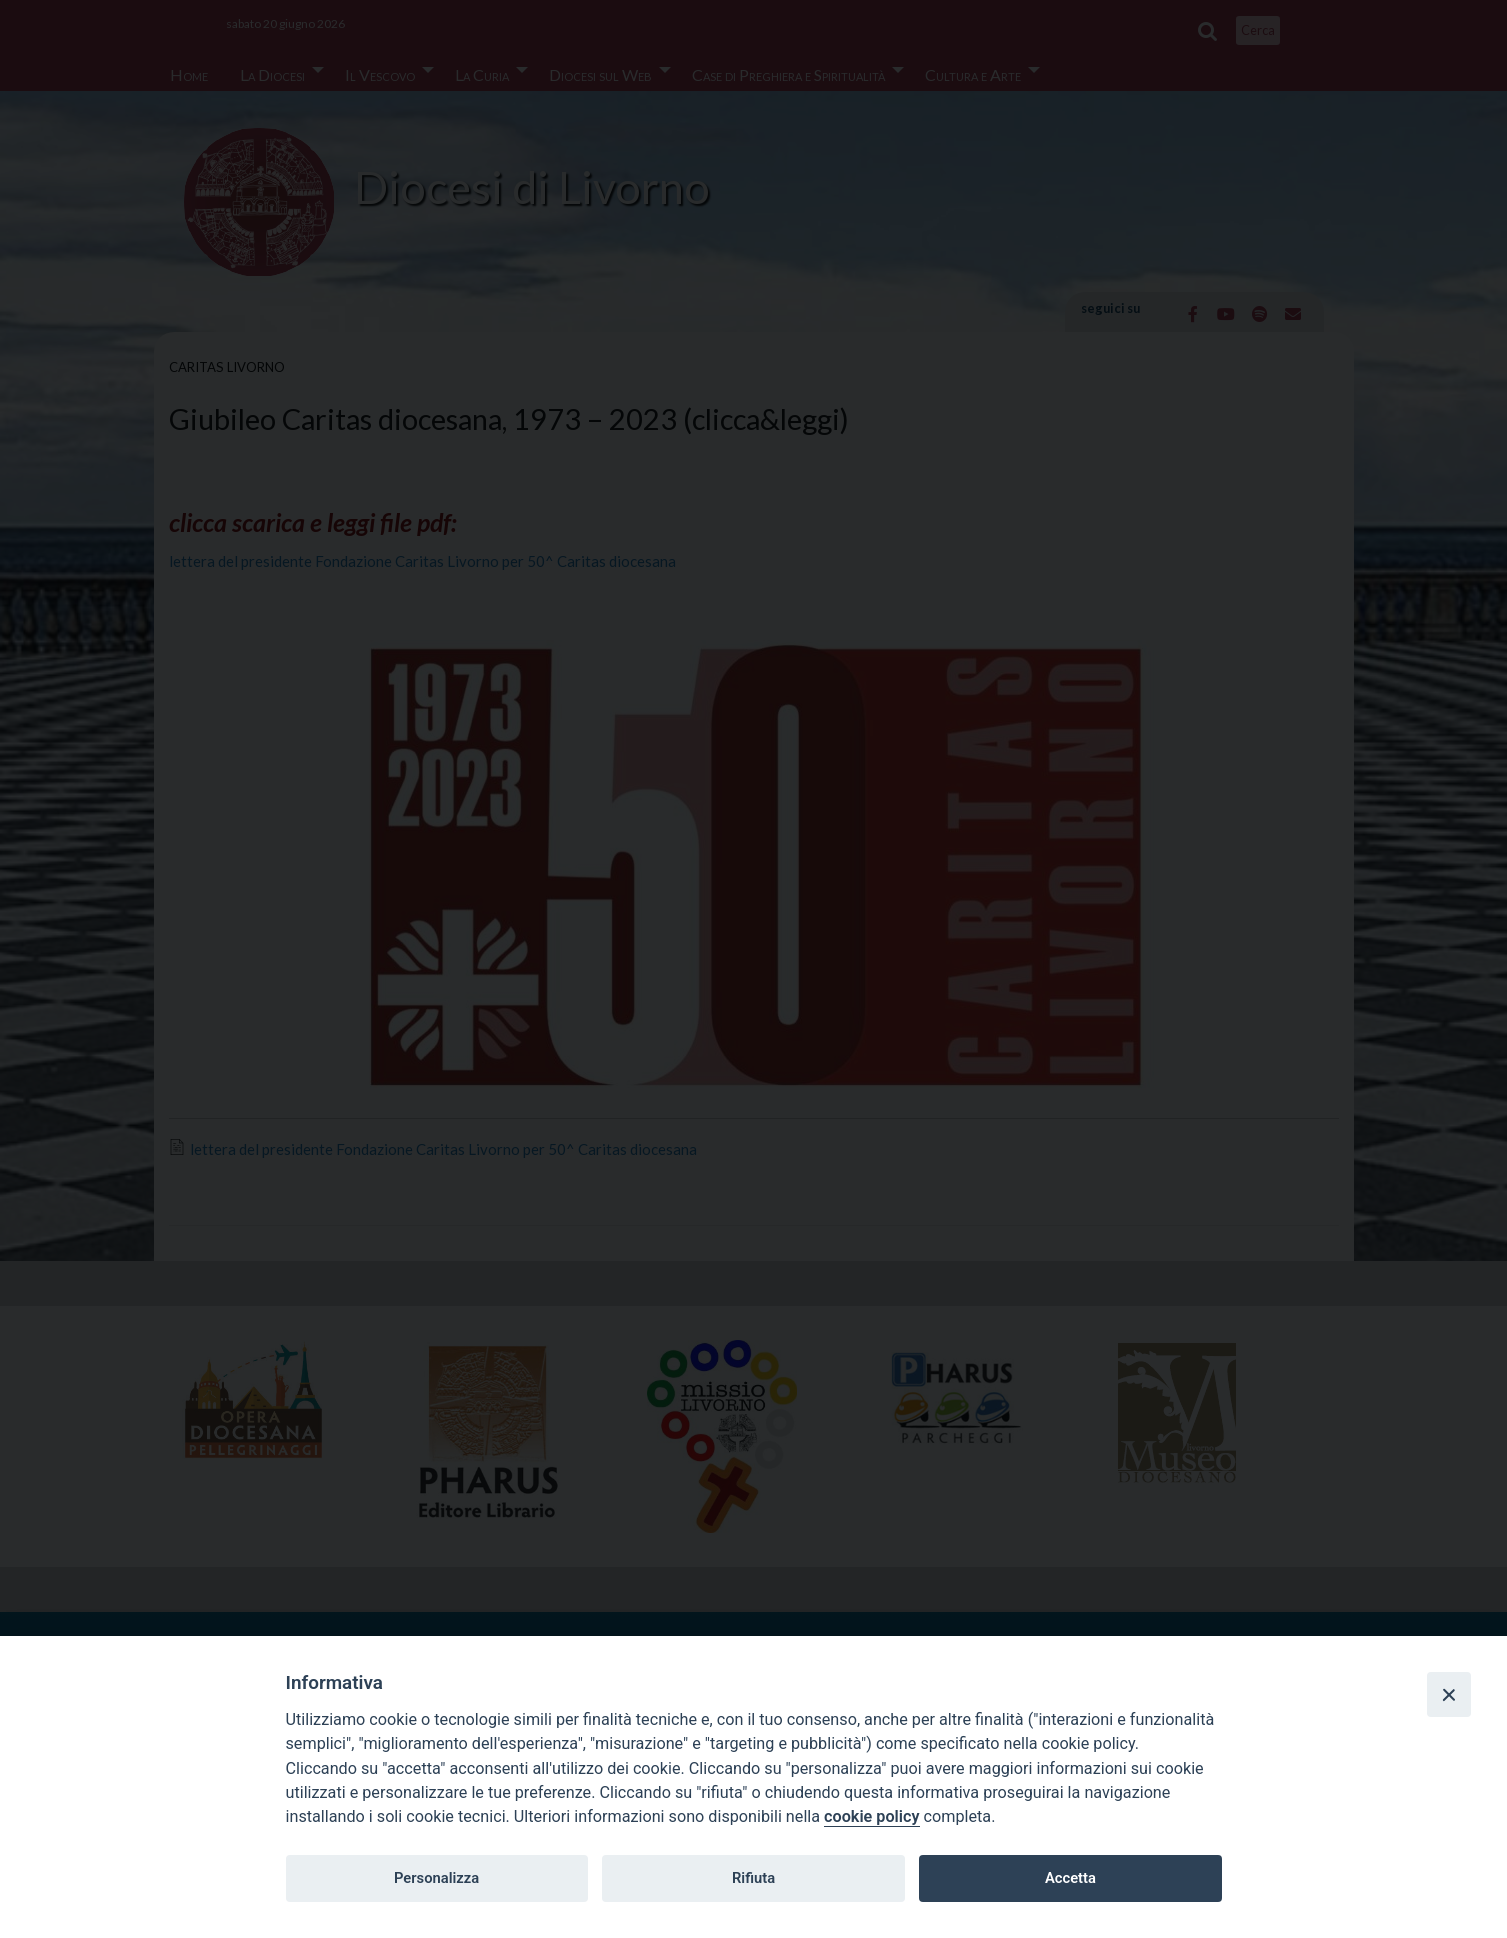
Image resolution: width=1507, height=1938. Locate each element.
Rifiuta (753, 1878)
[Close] (1449, 1694)
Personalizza (436, 1878)
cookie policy (871, 1816)
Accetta (1070, 1878)
